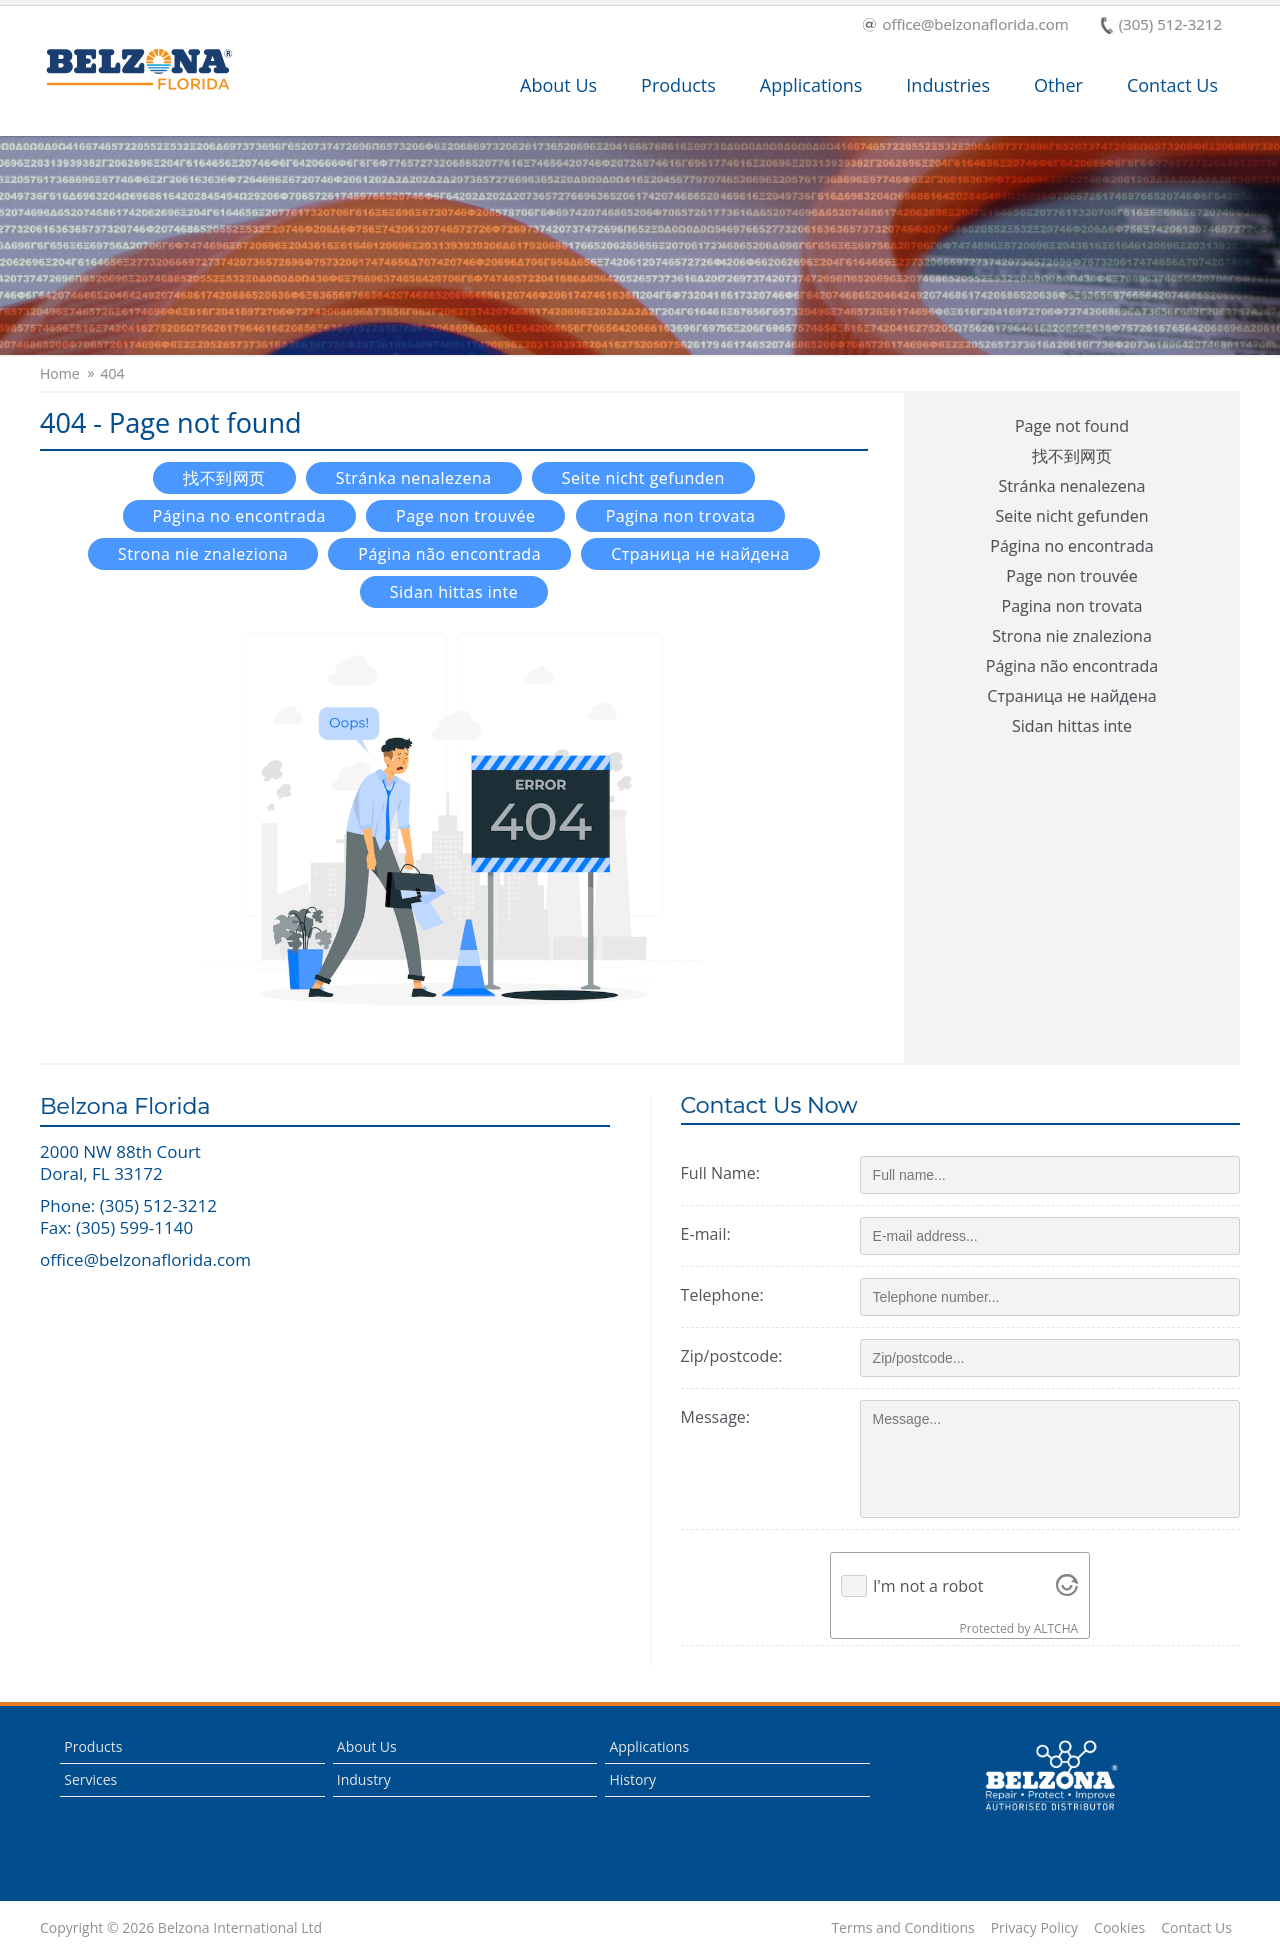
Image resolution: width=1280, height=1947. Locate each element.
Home (60, 374)
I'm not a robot (928, 1586)
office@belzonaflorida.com (965, 25)
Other (1058, 85)
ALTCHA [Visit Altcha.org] (1056, 1628)
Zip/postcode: (732, 1356)
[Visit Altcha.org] (1067, 1586)
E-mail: (706, 1234)
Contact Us (1172, 85)
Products (678, 85)
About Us (558, 85)
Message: (715, 1417)
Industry (364, 1779)
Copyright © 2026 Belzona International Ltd (181, 1928)
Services (90, 1779)
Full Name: (720, 1173)
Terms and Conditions (902, 1928)
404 (113, 374)
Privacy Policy (1034, 1928)
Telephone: (722, 1295)
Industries (948, 85)
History (632, 1779)
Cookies (1119, 1928)
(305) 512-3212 (1161, 25)
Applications (811, 85)
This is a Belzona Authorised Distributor (1051, 1776)
